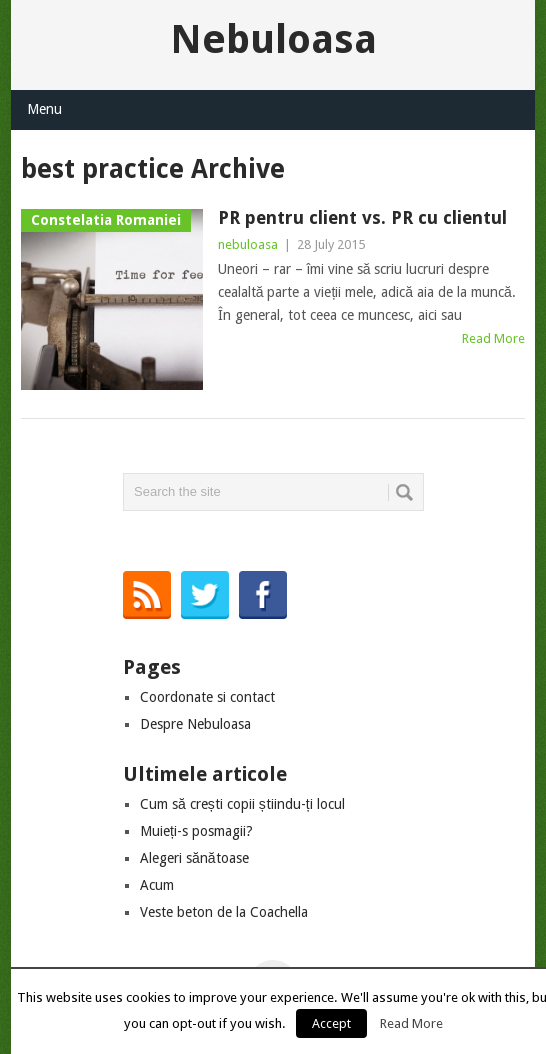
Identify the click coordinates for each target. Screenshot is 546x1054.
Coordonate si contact (207, 697)
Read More (493, 338)
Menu (44, 109)
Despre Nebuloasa (195, 724)
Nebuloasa (273, 39)
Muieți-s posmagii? (196, 831)
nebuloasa (248, 244)
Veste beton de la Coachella (224, 912)
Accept (331, 1023)
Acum (157, 885)
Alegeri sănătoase (194, 858)
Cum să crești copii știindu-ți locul (242, 804)
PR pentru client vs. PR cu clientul (362, 217)
